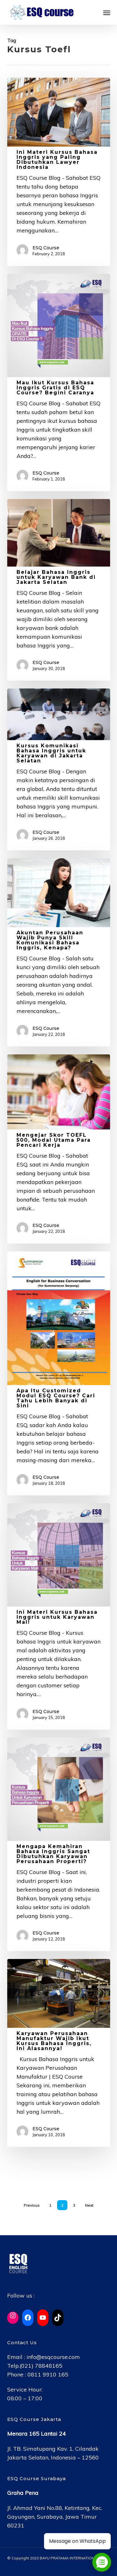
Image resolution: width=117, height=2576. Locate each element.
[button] (106, 12)
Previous (32, 2205)
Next (89, 2205)
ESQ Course (45, 248)
